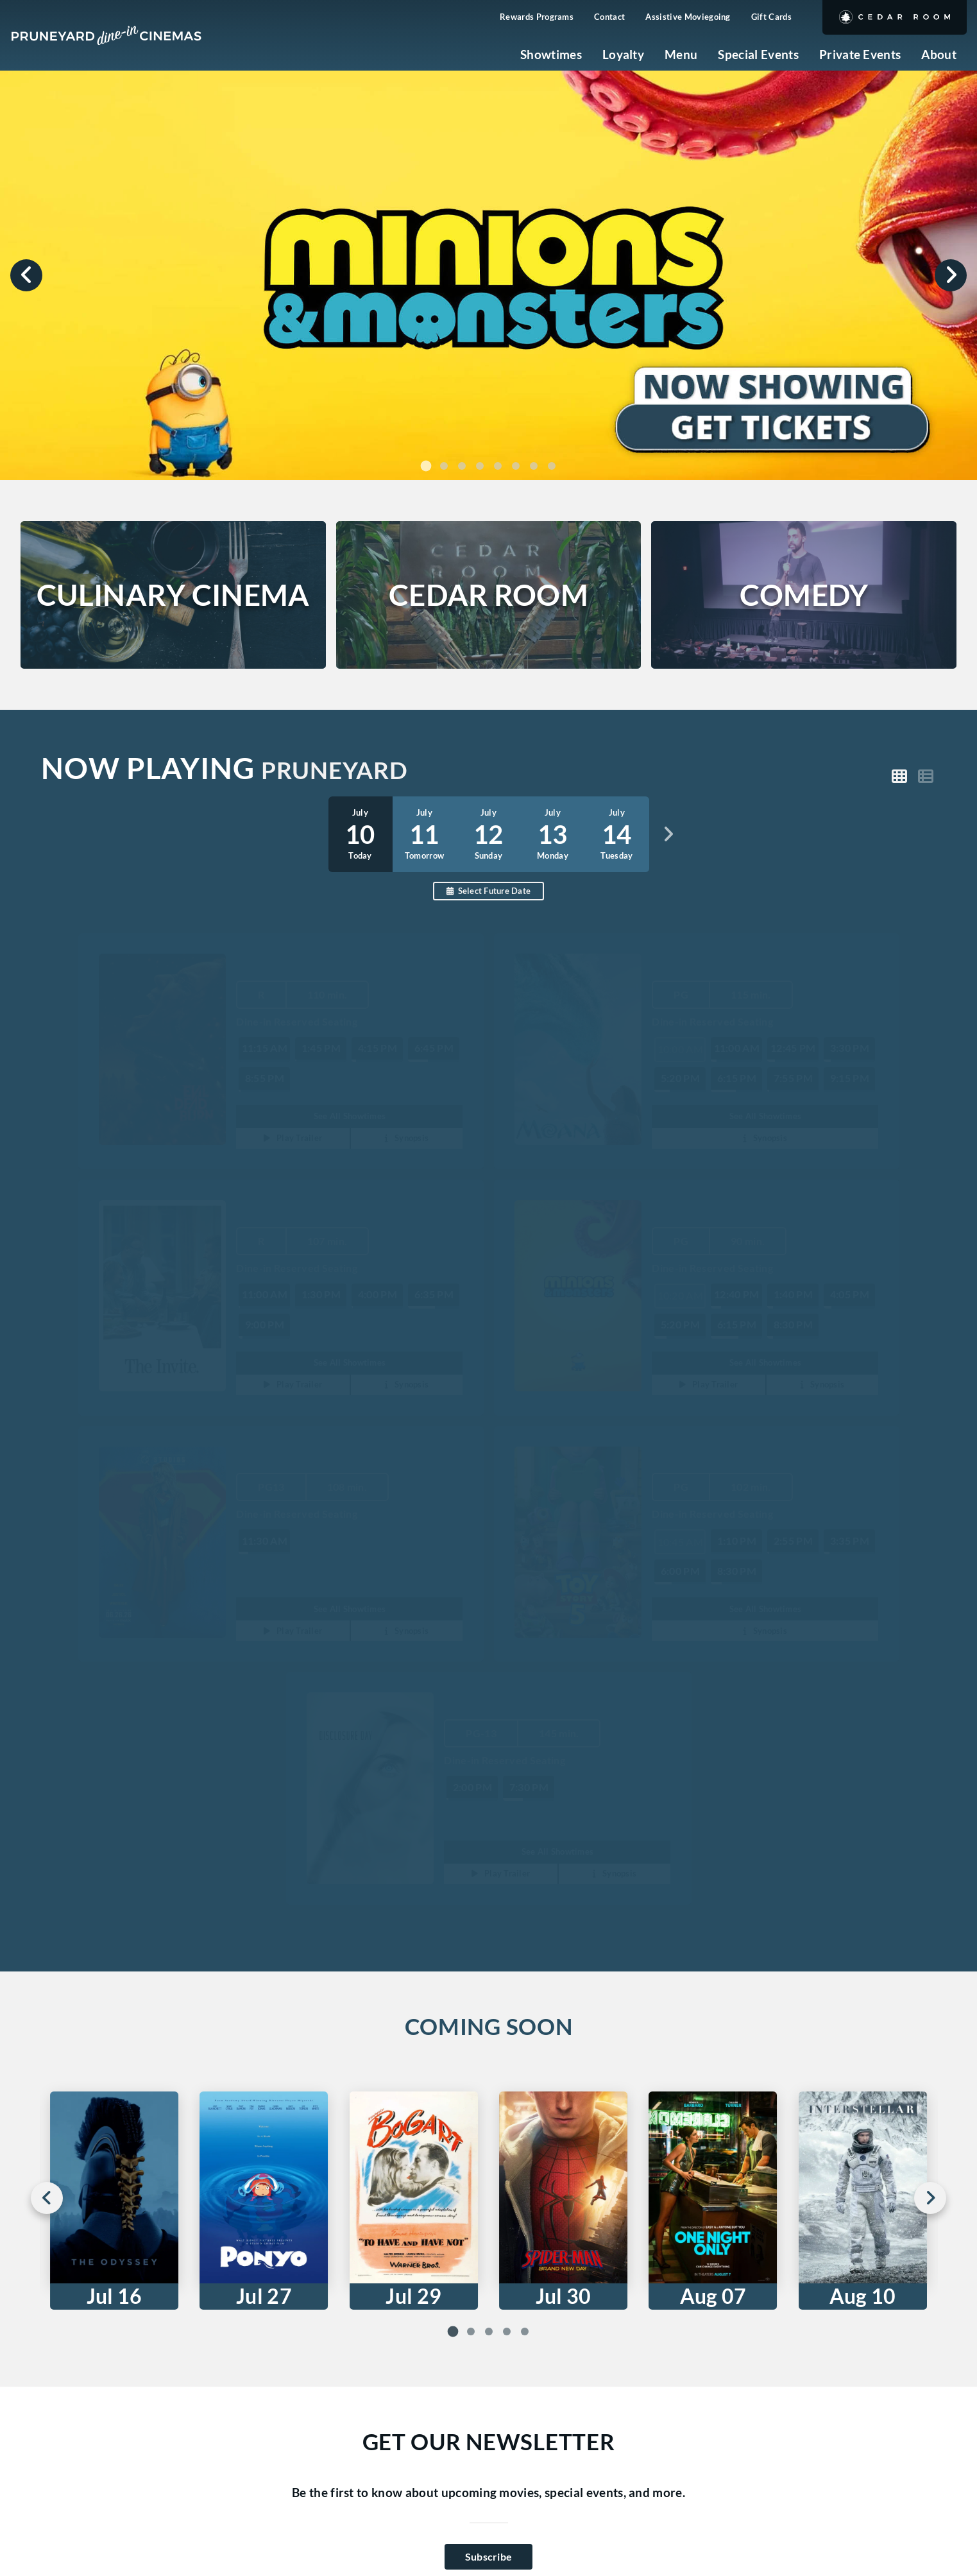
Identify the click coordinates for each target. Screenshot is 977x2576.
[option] (425, 834)
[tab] (426, 466)
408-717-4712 (187, 2379)
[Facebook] (199, 2448)
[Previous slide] (26, 275)
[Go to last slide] (47, 1835)
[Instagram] (158, 2448)
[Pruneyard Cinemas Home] (106, 35)
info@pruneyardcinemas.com (228, 2400)
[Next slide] (951, 275)
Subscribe (489, 2193)
